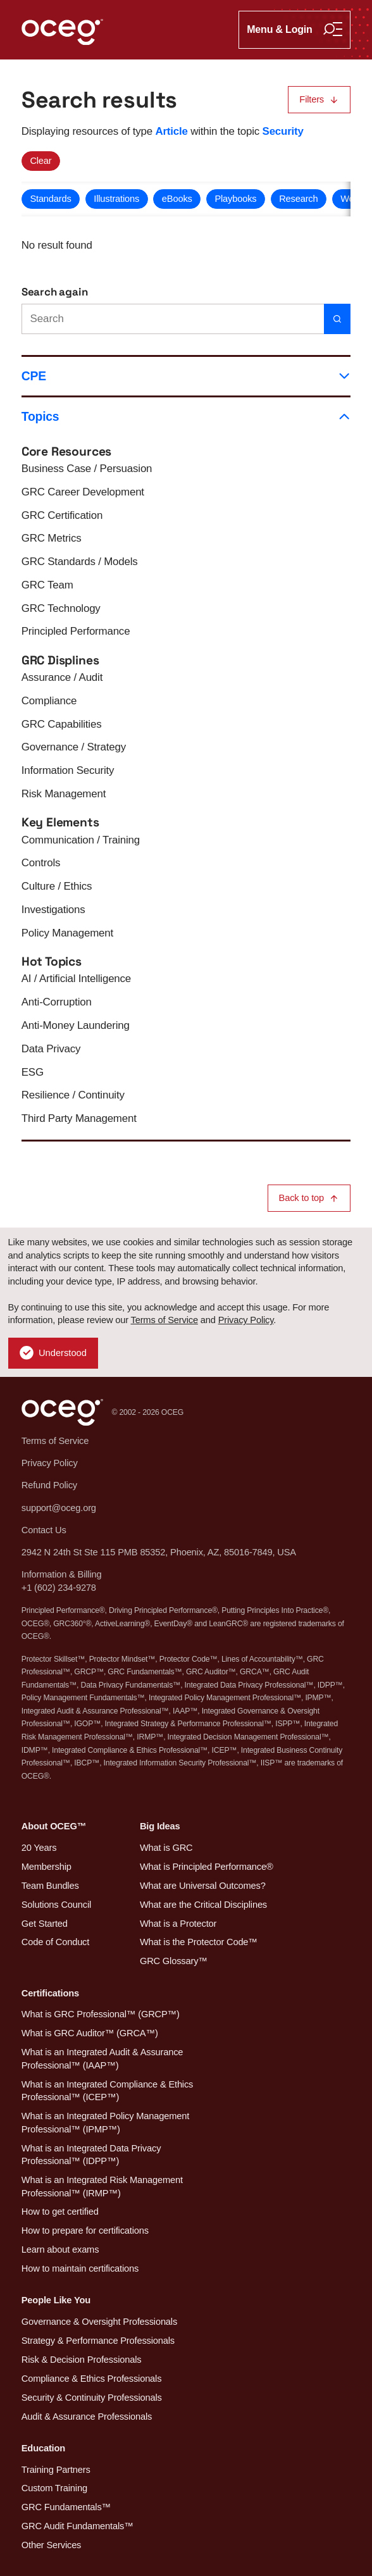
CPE (186, 376)
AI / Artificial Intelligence (76, 979)
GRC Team (47, 585)
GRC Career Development (83, 492)
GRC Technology (61, 608)
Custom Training (54, 2488)
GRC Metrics (52, 538)
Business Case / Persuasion (87, 469)
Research (298, 199)
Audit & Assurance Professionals (87, 2416)
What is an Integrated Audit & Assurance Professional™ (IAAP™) (102, 2058)
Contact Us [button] (44, 1530)
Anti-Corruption (57, 1002)
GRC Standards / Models (80, 562)
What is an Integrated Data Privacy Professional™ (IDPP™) (91, 2155)
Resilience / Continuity (73, 1095)
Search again (55, 292)
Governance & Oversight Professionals (99, 2322)
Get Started (45, 1924)
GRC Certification (62, 515)
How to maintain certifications (80, 2268)
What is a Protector (178, 1924)
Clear (40, 161)
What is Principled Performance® (206, 1867)
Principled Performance (76, 631)
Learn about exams (60, 2249)
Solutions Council (56, 1905)
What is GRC (166, 1848)
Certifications (50, 1993)
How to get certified (60, 2211)
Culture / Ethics (57, 886)
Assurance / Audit (62, 677)
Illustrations (116, 199)
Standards (50, 199)
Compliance (49, 701)
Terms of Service (164, 1320)
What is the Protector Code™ (198, 1942)
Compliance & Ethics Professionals (92, 2379)
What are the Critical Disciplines (203, 1905)
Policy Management (67, 933)
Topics (186, 416)
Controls (41, 863)
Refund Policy (49, 1485)
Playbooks (235, 199)
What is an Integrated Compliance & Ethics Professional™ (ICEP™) (108, 2091)
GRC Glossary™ (174, 1961)
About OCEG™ (54, 1826)
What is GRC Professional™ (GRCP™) (101, 2014)
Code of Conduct (55, 1942)
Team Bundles (50, 1886)
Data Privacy (51, 1049)
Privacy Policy (246, 1320)
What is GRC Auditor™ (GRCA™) (90, 2033)
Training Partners (56, 2470)
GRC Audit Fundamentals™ (77, 2526)
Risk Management (64, 794)
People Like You (56, 2300)
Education (43, 2448)
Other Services (52, 2545)
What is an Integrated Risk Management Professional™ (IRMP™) (102, 2186)
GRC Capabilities (62, 724)
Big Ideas (160, 1826)
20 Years (39, 1848)
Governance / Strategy (74, 747)
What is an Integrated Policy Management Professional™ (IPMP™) (105, 2122)
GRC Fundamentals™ (66, 2507)
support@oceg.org (59, 1508)
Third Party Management (79, 1118)
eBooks (177, 199)
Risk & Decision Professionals (82, 2360)
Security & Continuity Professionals (92, 2397)
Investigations (53, 910)
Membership (46, 1867)
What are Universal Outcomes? (203, 1886)
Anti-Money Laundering (76, 1025)
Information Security (68, 770)
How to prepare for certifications (85, 2230)
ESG (33, 1072)
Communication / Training (81, 840)
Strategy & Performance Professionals (98, 2341)
